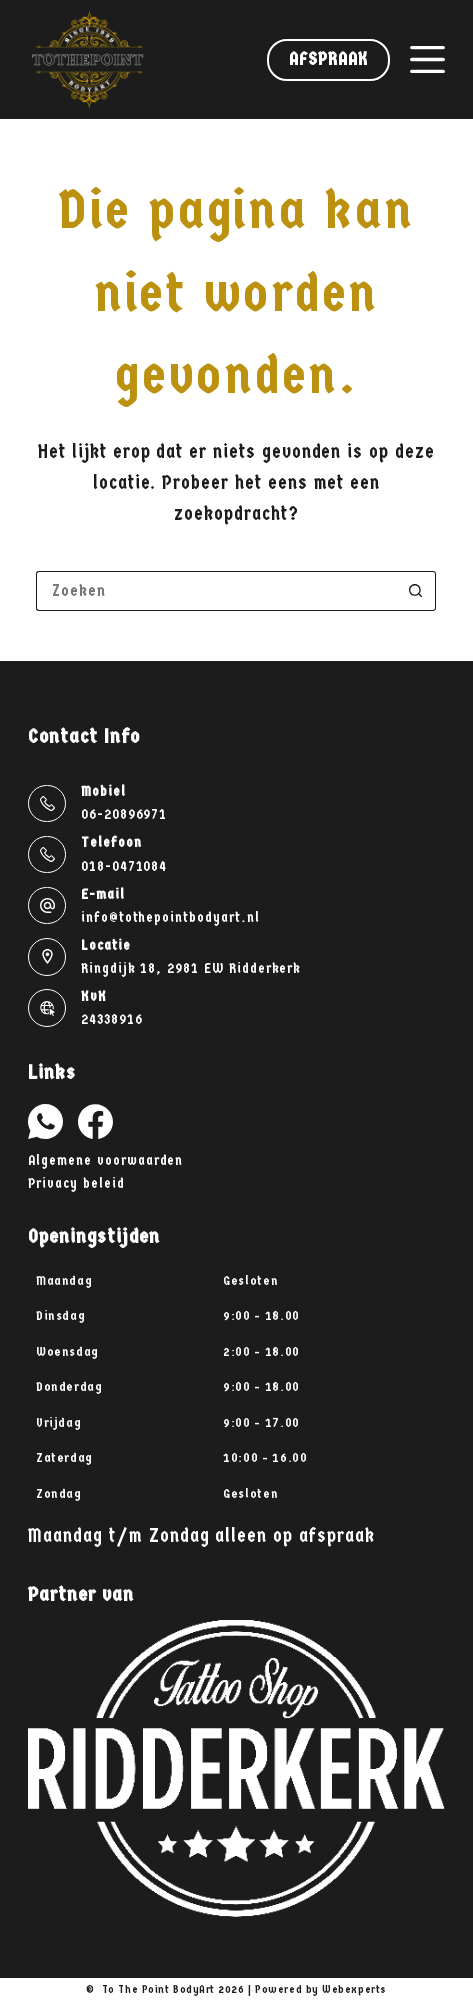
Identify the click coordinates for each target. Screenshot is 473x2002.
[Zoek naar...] (216, 591)
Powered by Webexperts (321, 1989)
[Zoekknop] (416, 591)
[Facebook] (95, 1121)
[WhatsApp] (45, 1121)
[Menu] (427, 59)
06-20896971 (124, 814)
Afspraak (328, 59)
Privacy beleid (76, 1183)
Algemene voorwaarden (105, 1160)
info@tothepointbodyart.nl (170, 917)
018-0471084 (124, 866)
